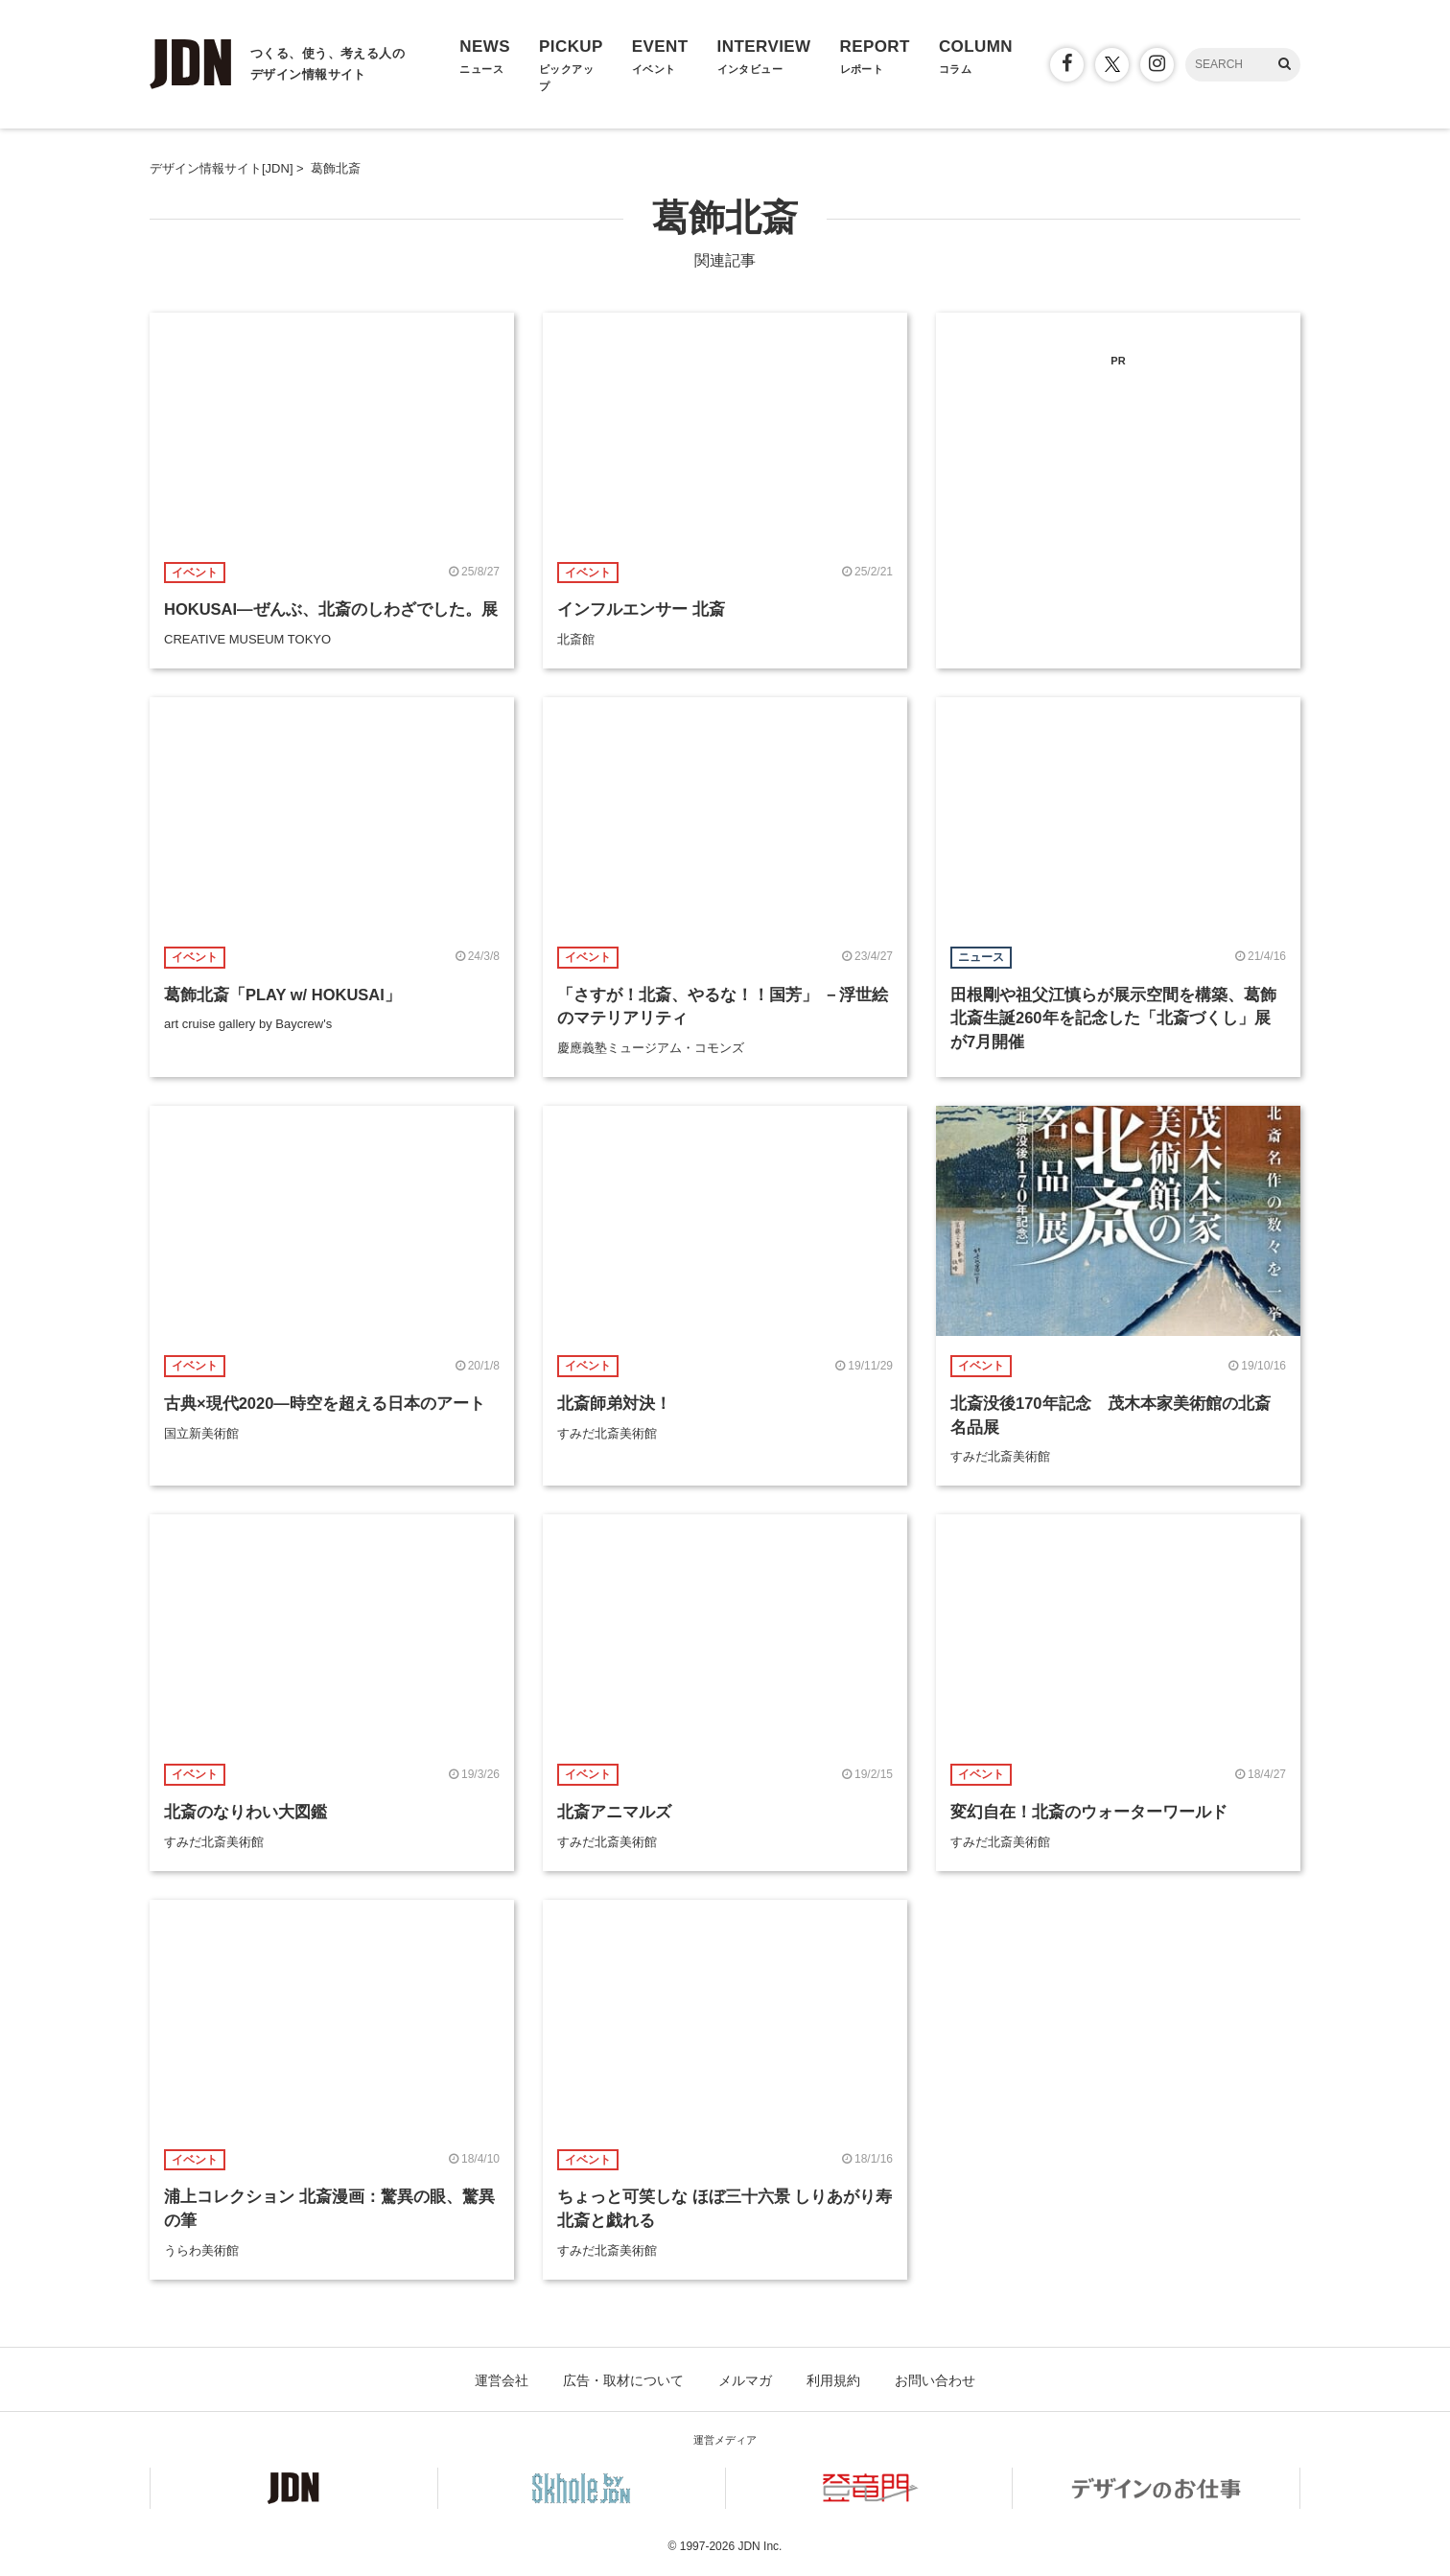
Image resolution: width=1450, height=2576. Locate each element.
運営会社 (501, 2380)
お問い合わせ (935, 2380)
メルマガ (745, 2380)
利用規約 (833, 2380)
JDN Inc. (759, 2546)
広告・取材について (623, 2380)
